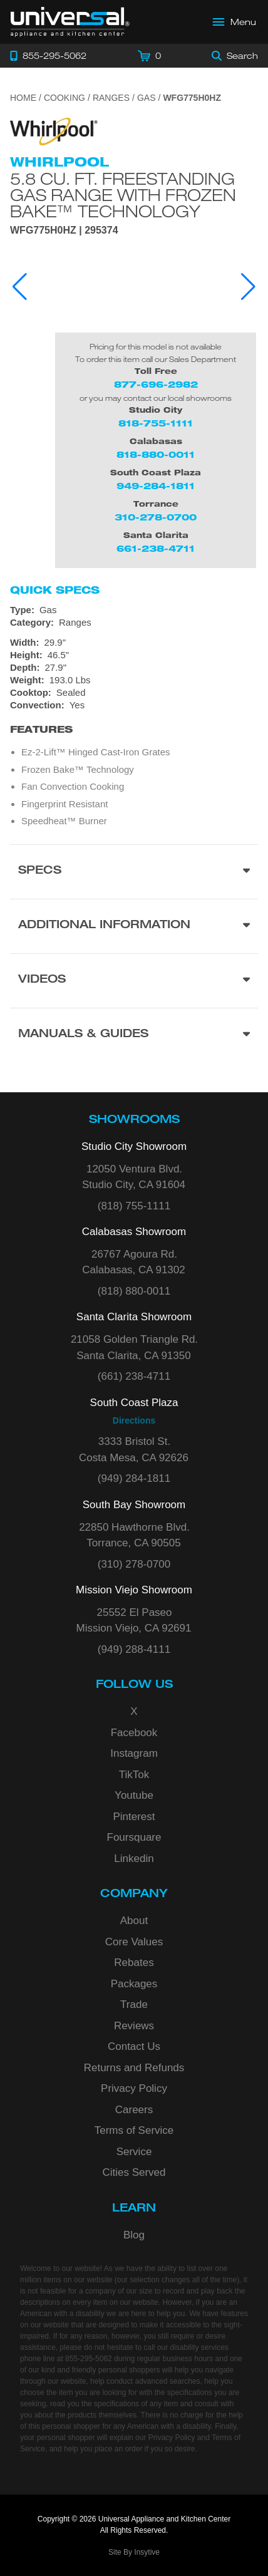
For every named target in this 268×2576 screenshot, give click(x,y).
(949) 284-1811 (134, 1478)
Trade (134, 2004)
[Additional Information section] (134, 926)
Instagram (134, 1753)
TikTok (134, 1775)
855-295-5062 (88, 2358)
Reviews (134, 2026)
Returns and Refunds (134, 2068)
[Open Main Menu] (235, 22)
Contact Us (134, 2046)
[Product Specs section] (134, 871)
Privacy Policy (134, 2088)
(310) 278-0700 (134, 1564)
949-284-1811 (155, 486)
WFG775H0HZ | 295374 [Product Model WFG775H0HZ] (64, 230)
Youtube (134, 1795)
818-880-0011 (155, 454)
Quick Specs (55, 590)
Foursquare (134, 1837)
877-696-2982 (156, 384)
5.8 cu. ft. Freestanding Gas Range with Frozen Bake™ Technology (123, 194)
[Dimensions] (134, 661)
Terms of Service (134, 2130)
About (134, 1921)
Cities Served (133, 2172)
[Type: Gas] (134, 610)
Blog (134, 2235)
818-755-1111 (155, 423)
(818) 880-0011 (134, 1291)
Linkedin (133, 1859)
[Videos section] (134, 980)
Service (134, 2152)
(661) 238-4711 (134, 1376)
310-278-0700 (156, 517)
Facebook (134, 1733)
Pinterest (134, 1817)
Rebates (133, 1962)
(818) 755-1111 (134, 1206)
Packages (134, 1984)
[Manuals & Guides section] (134, 1035)
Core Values (134, 1942)
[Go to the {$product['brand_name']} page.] (54, 130)
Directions (134, 1420)
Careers (134, 2110)
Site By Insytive (134, 2552)
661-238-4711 (155, 548)
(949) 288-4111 (134, 1649)
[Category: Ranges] (134, 623)
